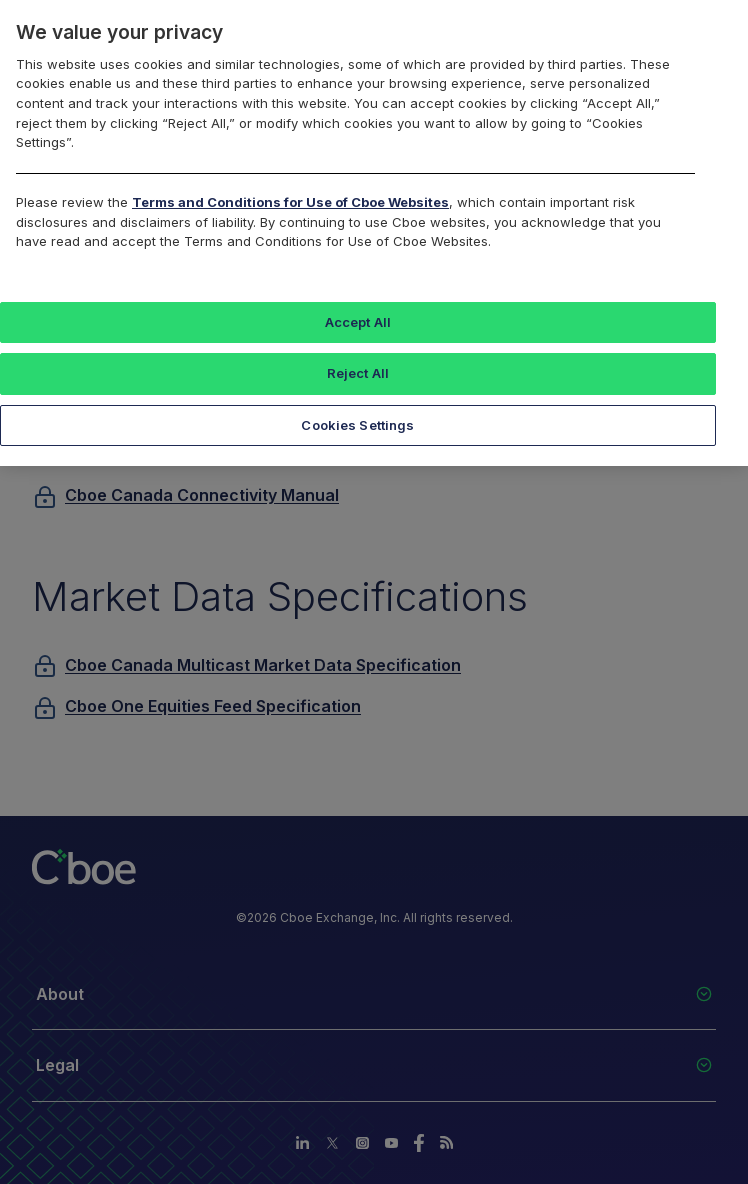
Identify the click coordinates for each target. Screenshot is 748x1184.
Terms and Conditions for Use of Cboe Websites (290, 202)
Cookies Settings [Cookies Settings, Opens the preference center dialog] (357, 425)
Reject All (358, 373)
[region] (374, 233)
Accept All (358, 322)
